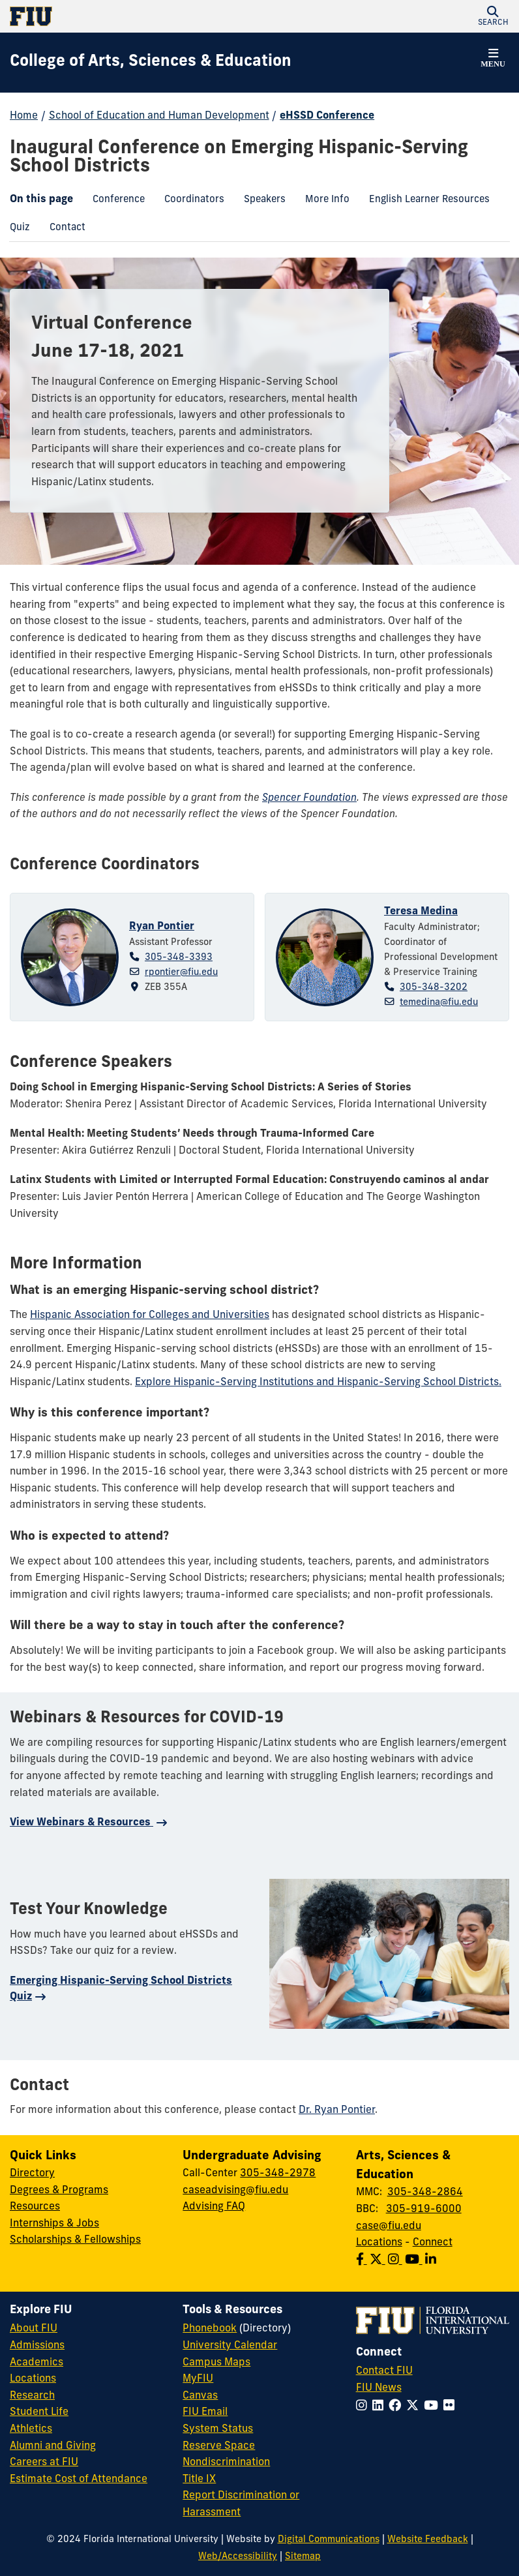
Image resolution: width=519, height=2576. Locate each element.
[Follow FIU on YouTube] (433, 2406)
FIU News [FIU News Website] (379, 2388)
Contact (62, 229)
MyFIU (198, 2379)
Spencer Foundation (309, 798)
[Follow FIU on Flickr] (451, 2406)
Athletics (31, 2429)
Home (24, 116)
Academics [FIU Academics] (36, 2363)
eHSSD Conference (327, 116)
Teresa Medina (421, 911)
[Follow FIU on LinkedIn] (380, 2406)
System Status (218, 2429)
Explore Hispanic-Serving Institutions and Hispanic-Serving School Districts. (318, 1382)
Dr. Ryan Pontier (337, 2110)
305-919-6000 (424, 2209)
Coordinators (189, 201)
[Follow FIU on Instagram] (364, 2406)
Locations (379, 2243)
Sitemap (303, 2557)
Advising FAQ (214, 2207)
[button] (493, 16)
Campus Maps (216, 2363)
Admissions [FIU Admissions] (37, 2346)
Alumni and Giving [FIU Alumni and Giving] (53, 2446)
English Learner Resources (424, 201)
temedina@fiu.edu (439, 1003)
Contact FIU (384, 2371)
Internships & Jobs (54, 2224)
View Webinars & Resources (81, 1823)
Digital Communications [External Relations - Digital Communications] (328, 2540)
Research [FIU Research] (32, 2396)
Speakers (260, 201)
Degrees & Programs (59, 2190)
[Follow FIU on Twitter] (415, 2406)
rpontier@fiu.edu (181, 973)
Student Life (39, 2412)
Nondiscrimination (226, 2462)
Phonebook (210, 2329)
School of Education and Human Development (159, 116)
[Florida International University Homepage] (135, 16)
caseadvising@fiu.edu (235, 2190)
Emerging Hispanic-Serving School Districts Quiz (121, 1989)
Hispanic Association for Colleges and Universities (149, 1315)
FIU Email (205, 2412)
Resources (35, 2207)
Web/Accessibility (237, 2557)
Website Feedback (427, 2540)
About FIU (33, 2329)
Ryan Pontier (161, 926)
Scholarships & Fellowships (75, 2240)
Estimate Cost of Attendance (78, 2479)
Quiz (15, 229)
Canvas (200, 2396)
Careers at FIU (44, 2462)
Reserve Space (219, 2446)
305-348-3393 (179, 958)
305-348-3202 (433, 988)
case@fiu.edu (388, 2226)
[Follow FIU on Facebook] (397, 2406)
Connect (432, 2243)
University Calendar (230, 2346)
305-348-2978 (278, 2173)
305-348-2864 (425, 2192)
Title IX (199, 2479)
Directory (32, 2173)
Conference (114, 201)
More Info (322, 201)
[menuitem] (119, 201)
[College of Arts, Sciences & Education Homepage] (150, 63)
